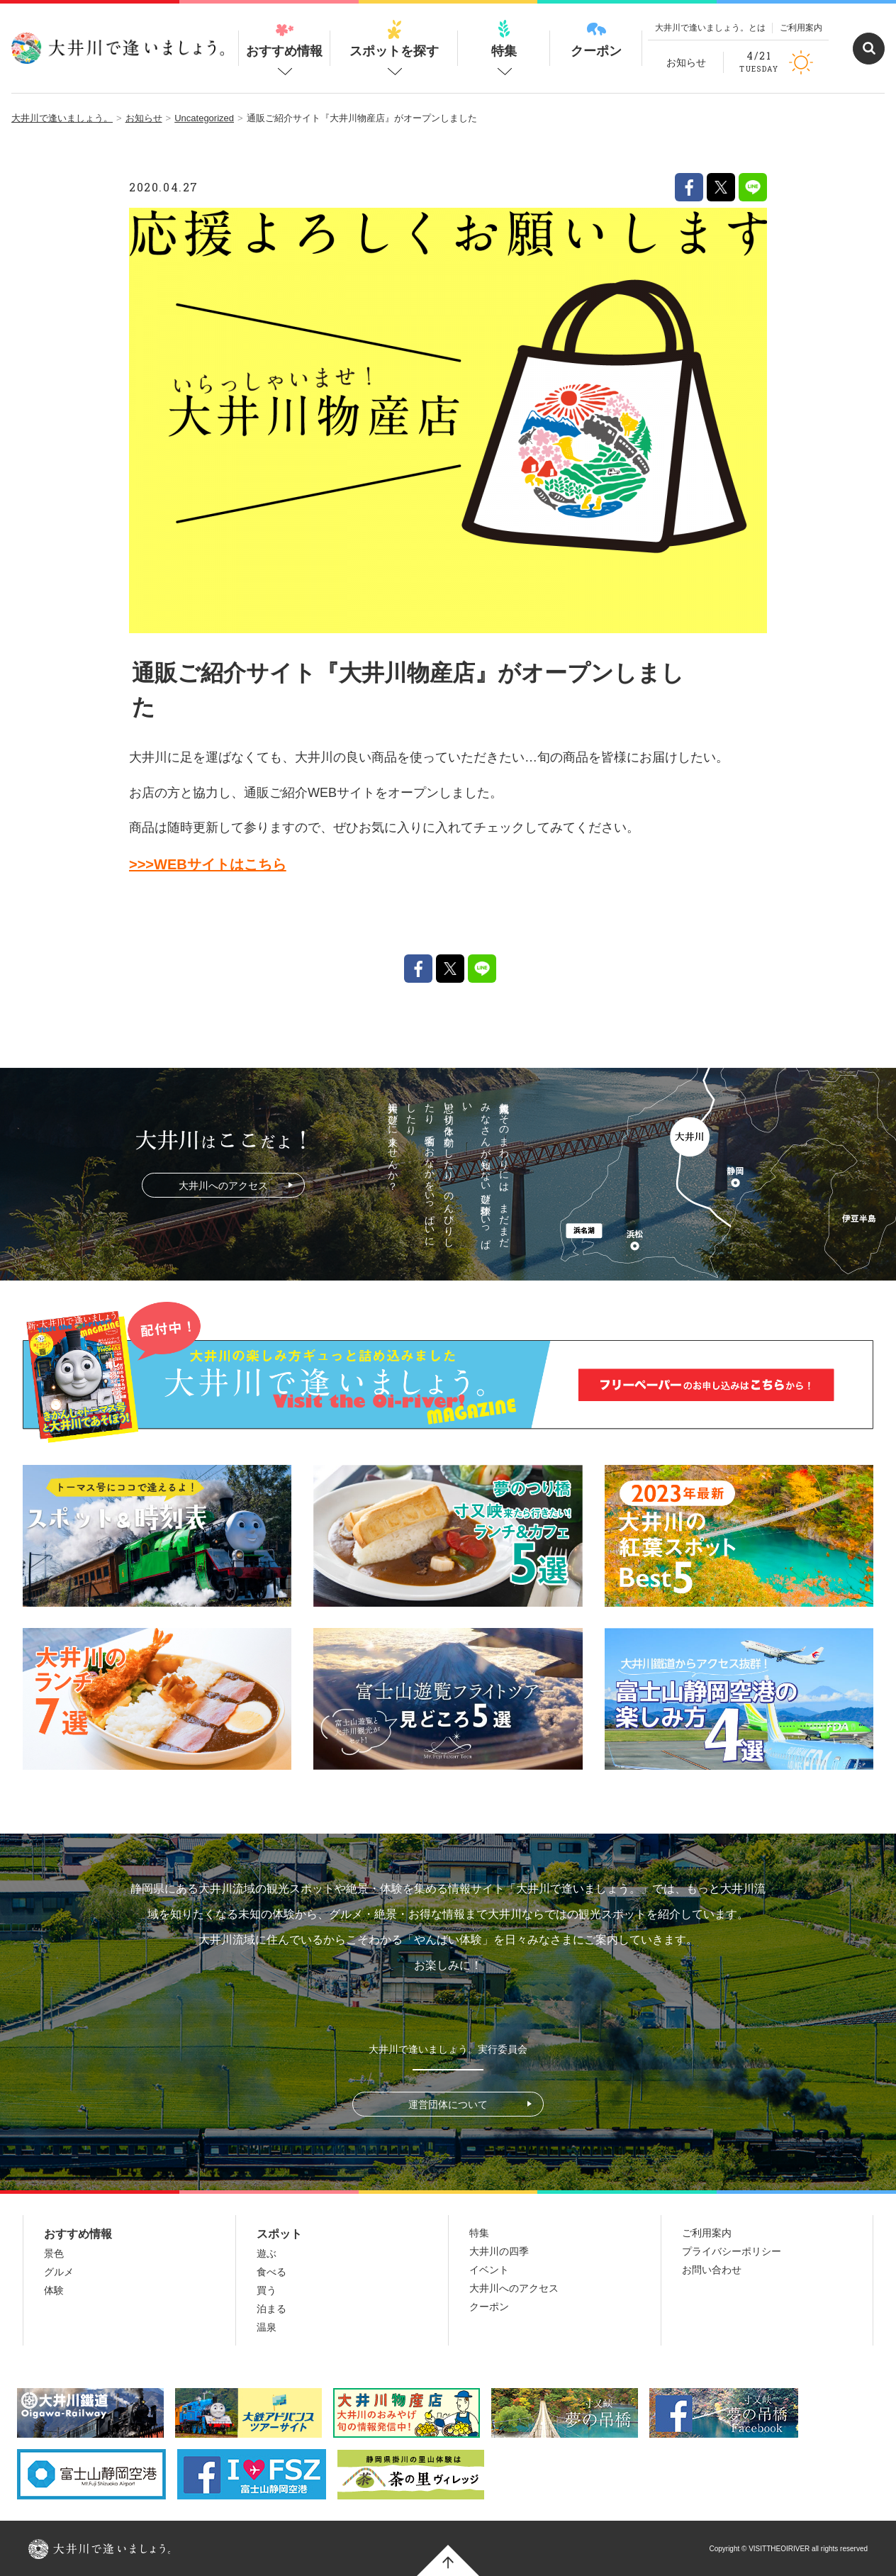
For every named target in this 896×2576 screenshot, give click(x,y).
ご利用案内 (801, 28)
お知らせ (686, 62)
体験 (54, 2290)
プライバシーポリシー (731, 2251)
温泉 (266, 2327)
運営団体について (448, 2104)
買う (266, 2290)
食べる (271, 2271)
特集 (504, 39)
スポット (279, 2234)
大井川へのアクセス (223, 1185)
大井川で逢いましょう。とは (710, 28)
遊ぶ (266, 2253)
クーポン (596, 39)
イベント (489, 2269)
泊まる (271, 2308)
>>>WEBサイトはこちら (207, 864)
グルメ (59, 2271)
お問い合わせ (711, 2269)
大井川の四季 (499, 2251)
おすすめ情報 (284, 39)
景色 (54, 2253)
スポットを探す (394, 39)
